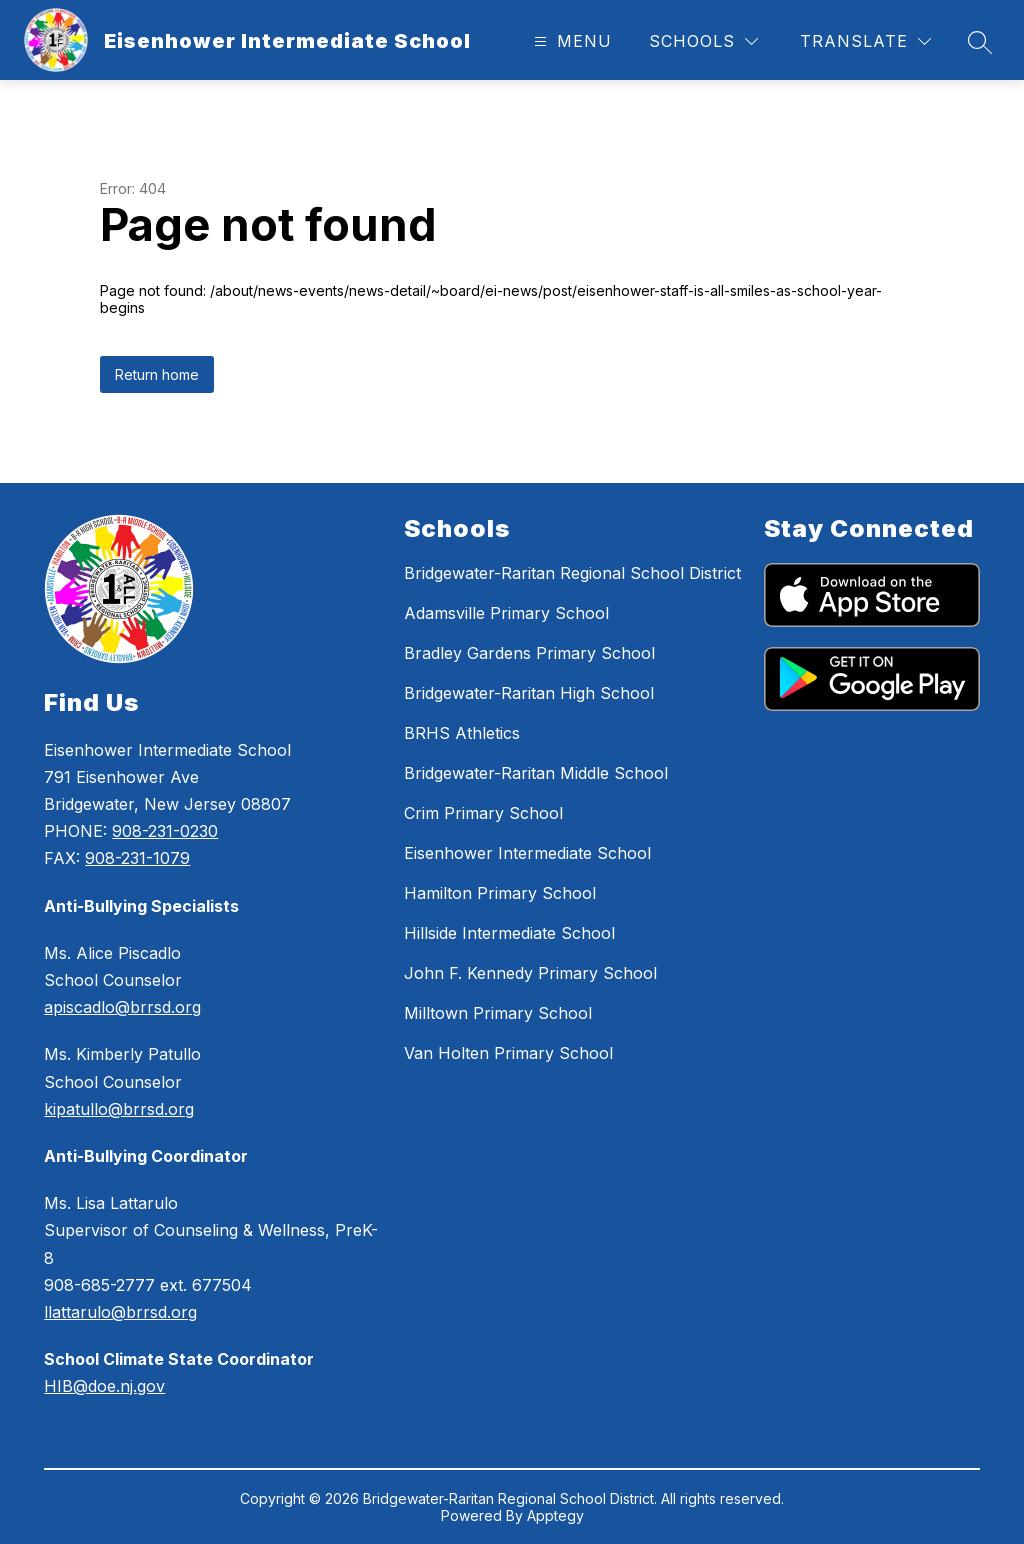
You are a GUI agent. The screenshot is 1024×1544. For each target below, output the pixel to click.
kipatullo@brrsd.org (119, 1109)
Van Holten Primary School (508, 1053)
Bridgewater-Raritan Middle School (536, 773)
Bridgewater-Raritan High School (529, 693)
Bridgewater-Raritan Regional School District (572, 573)
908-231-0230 (165, 831)
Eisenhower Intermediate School (527, 853)
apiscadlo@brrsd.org (122, 1007)
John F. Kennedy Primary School (530, 973)
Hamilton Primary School (500, 893)
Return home (157, 374)
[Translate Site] (865, 41)
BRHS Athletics (462, 733)
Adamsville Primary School (506, 613)
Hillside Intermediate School (509, 933)
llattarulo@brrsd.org (120, 1312)
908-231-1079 (137, 858)
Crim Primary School (483, 813)
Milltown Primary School (498, 1013)
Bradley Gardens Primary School (529, 653)
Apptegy (555, 1515)
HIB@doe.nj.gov (104, 1386)
